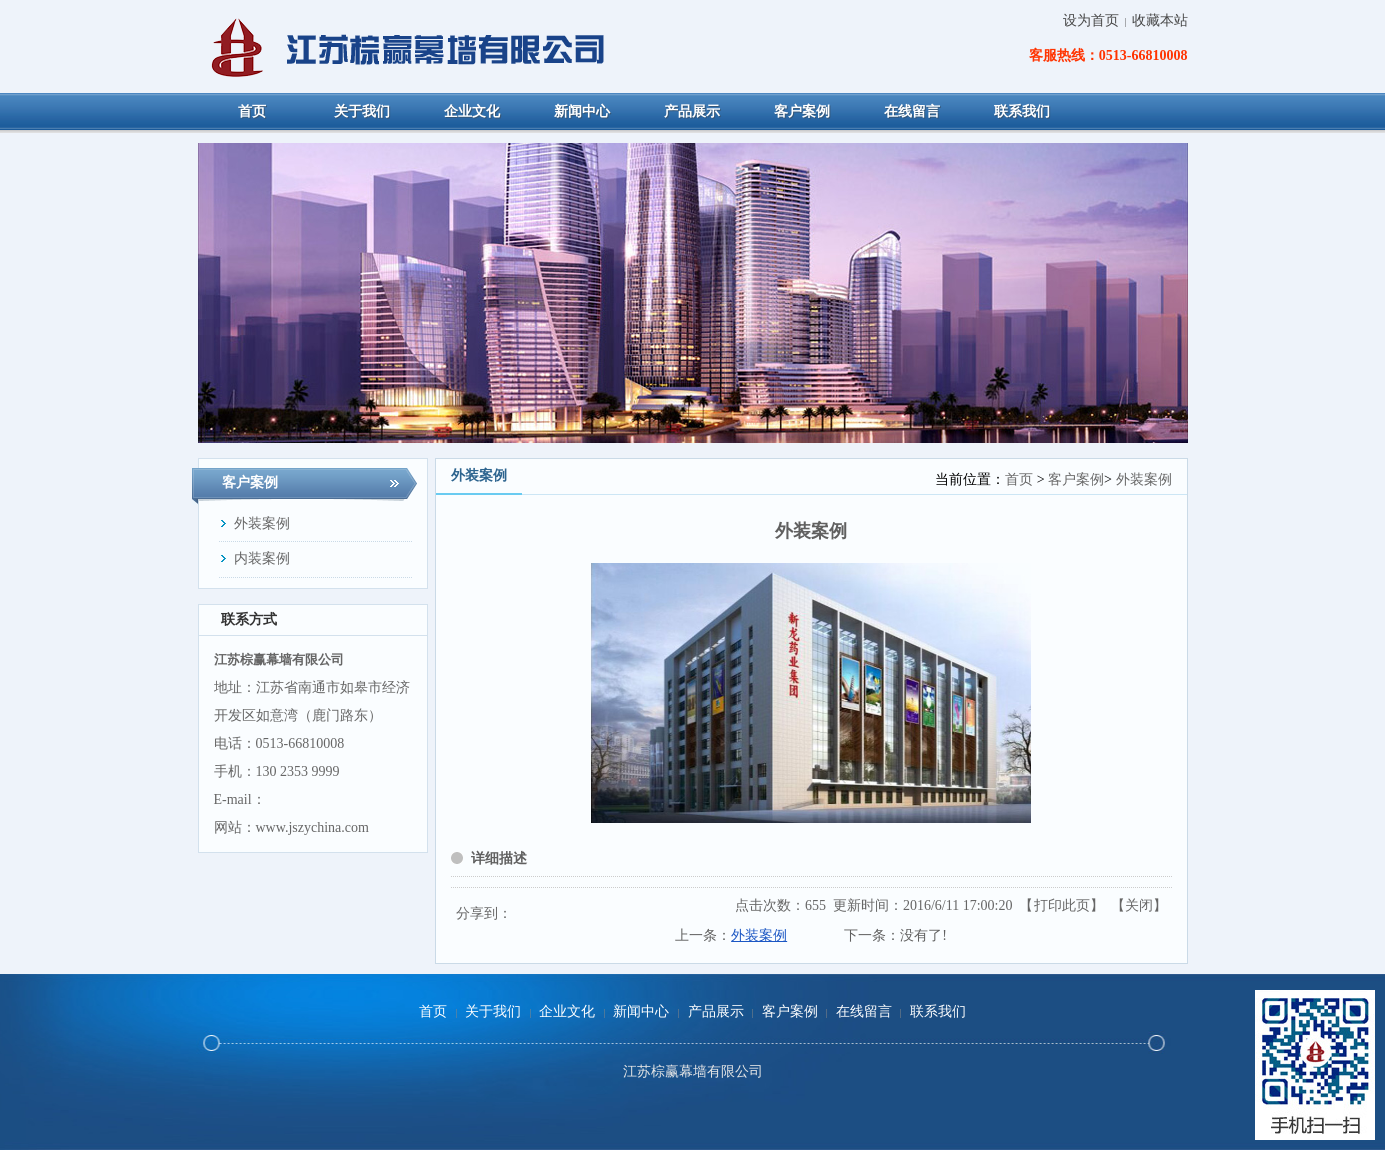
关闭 (1139, 905)
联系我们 (938, 1011)
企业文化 (567, 1011)
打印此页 (1062, 905)
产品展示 (716, 1011)
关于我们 (493, 1011)
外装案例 (1144, 479)
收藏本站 (1160, 20)
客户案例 (1076, 479)
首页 (1019, 479)
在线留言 (864, 1011)
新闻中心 (641, 1011)
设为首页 (1091, 20)
